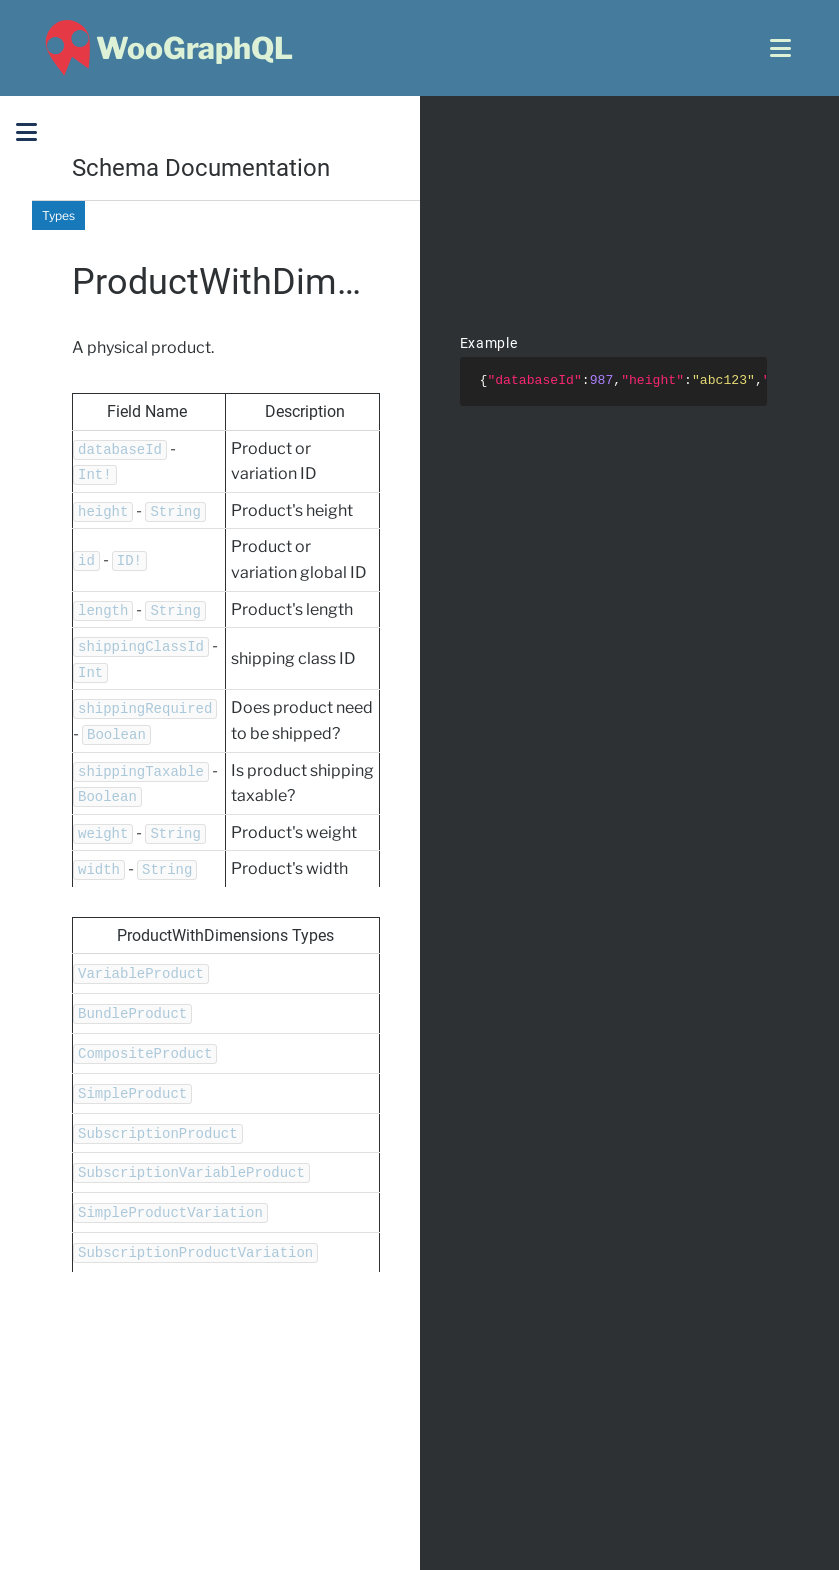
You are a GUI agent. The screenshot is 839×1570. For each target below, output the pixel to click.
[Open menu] (780, 48)
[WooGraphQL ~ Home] (166, 48)
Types (58, 215)
